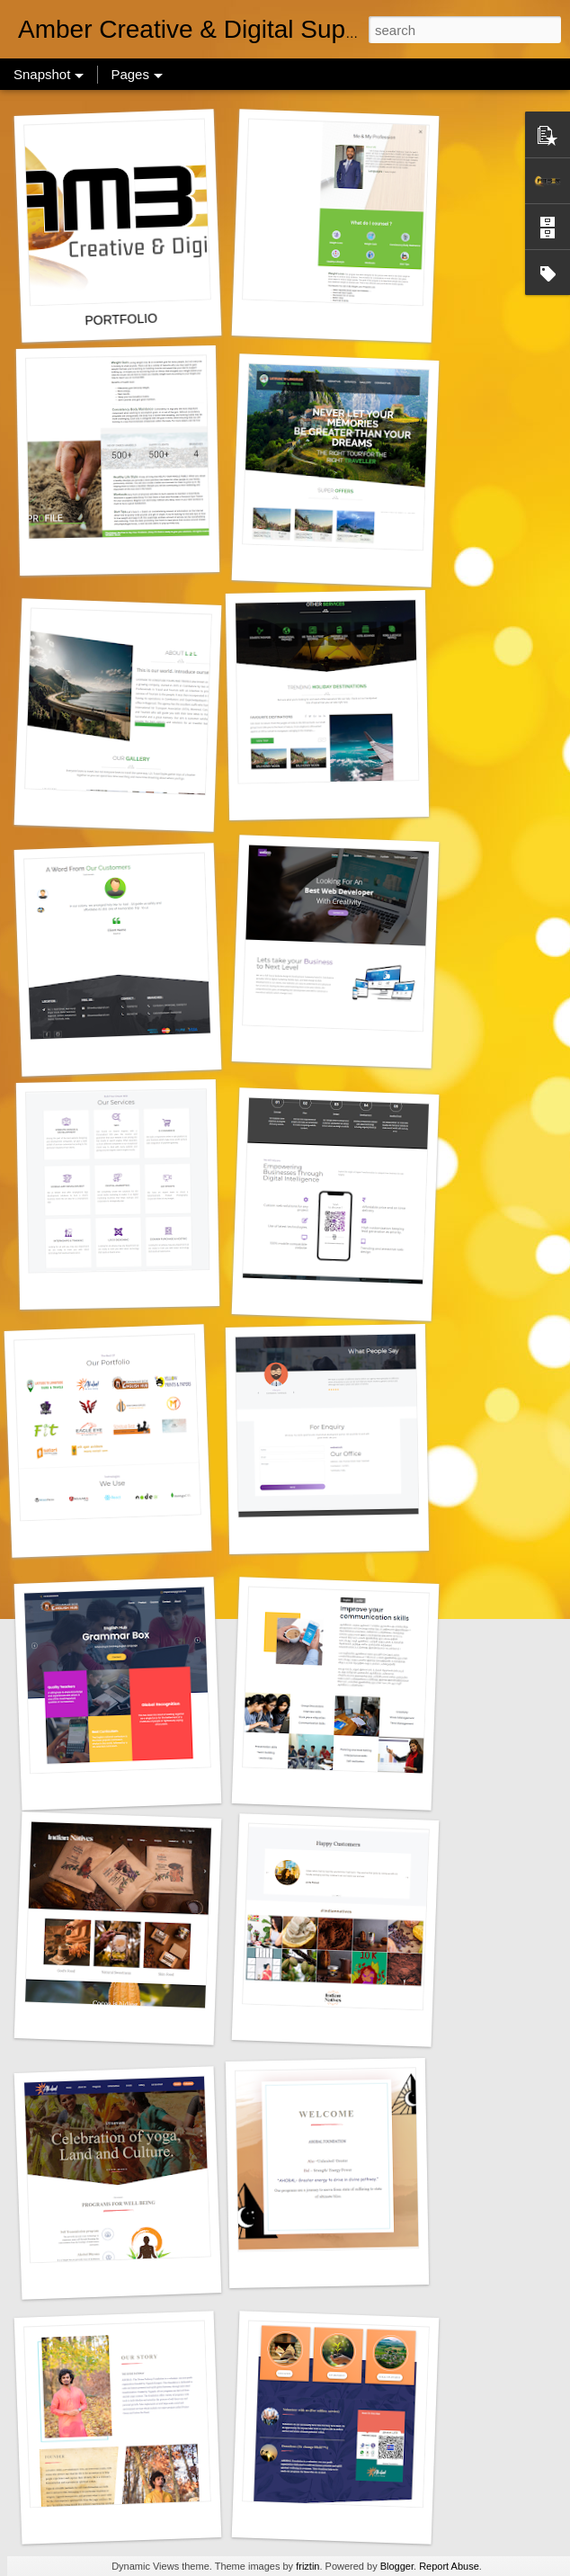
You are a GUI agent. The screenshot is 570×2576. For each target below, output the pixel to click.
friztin (307, 2566)
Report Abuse (449, 2566)
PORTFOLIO (121, 319)
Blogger (397, 2566)
